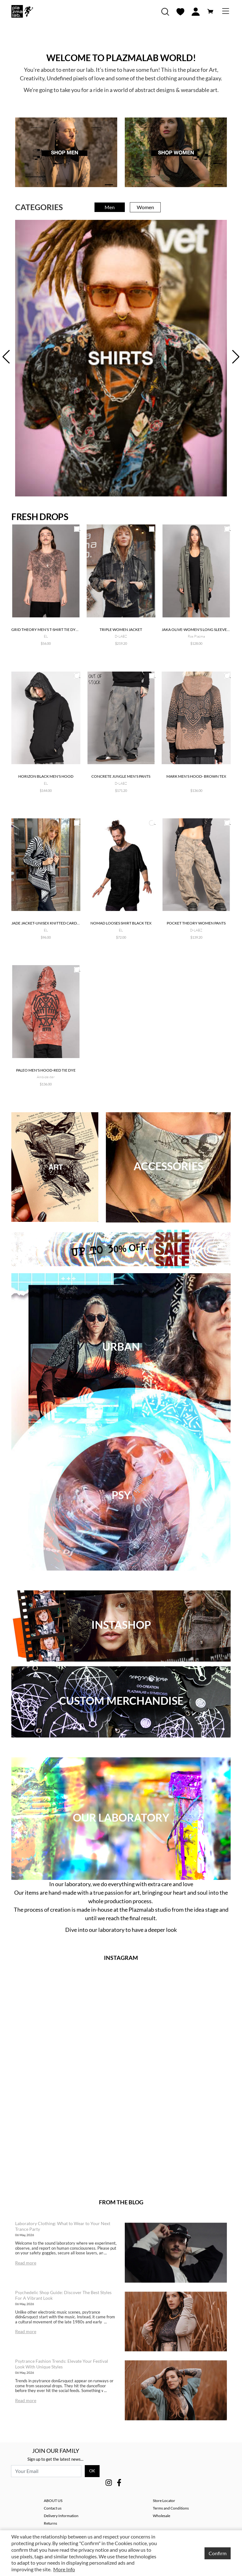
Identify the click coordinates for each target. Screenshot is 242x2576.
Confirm (218, 2553)
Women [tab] (145, 207)
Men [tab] (110, 207)
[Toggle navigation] (226, 11)
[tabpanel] (121, 358)
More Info (64, 2569)
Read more (25, 2262)
